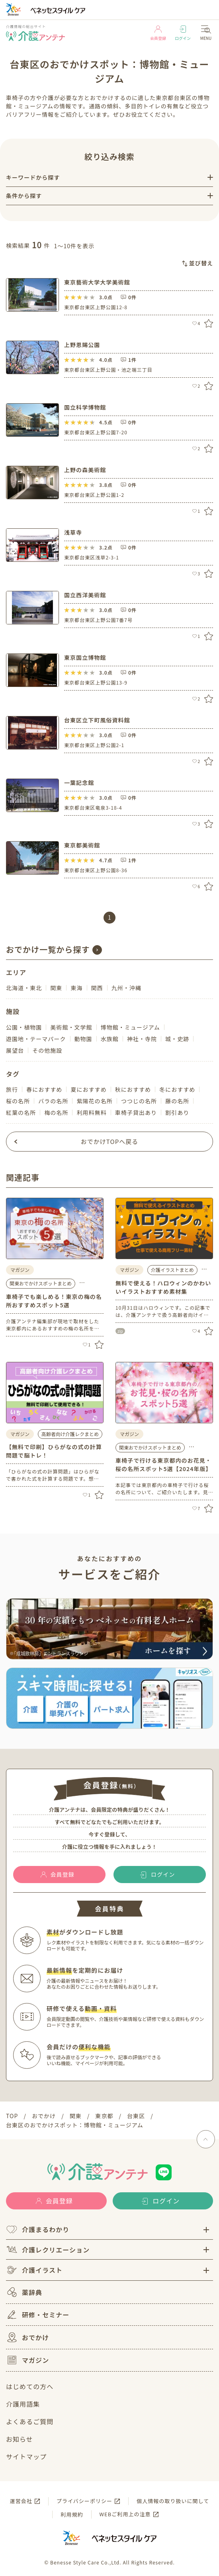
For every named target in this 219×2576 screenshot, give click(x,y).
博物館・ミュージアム (130, 1027)
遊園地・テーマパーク (36, 1039)
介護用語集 (23, 2404)
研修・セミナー (37, 2314)
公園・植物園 (24, 1027)
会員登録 (158, 33)
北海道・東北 (24, 988)
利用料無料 (91, 1112)
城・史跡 (177, 1039)
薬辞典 (24, 2292)
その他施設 (47, 1050)
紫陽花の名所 (94, 1101)
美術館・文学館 (71, 1027)
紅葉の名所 (21, 1112)
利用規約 (72, 2514)
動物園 (83, 1039)
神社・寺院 (142, 1039)
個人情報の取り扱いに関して (173, 2501)
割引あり (177, 1112)
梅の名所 (56, 1112)
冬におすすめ (177, 1089)
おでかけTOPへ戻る (110, 1141)
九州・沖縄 (126, 988)
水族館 (110, 1039)
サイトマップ (26, 2456)
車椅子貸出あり (136, 1112)
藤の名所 (177, 1101)
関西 (97, 988)
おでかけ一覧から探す (48, 949)
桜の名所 (18, 1101)
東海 (76, 988)
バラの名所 (53, 1101)
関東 (56, 988)
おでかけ (27, 2337)
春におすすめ (44, 1089)
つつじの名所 (139, 1101)
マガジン (27, 2360)
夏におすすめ (88, 1089)
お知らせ (19, 2439)
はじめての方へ (29, 2386)
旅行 (12, 1089)
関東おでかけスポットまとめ (41, 1283)
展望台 (15, 1050)
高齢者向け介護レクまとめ (70, 1433)
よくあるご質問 (29, 2421)
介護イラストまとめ (172, 1269)
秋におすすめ (133, 1089)
